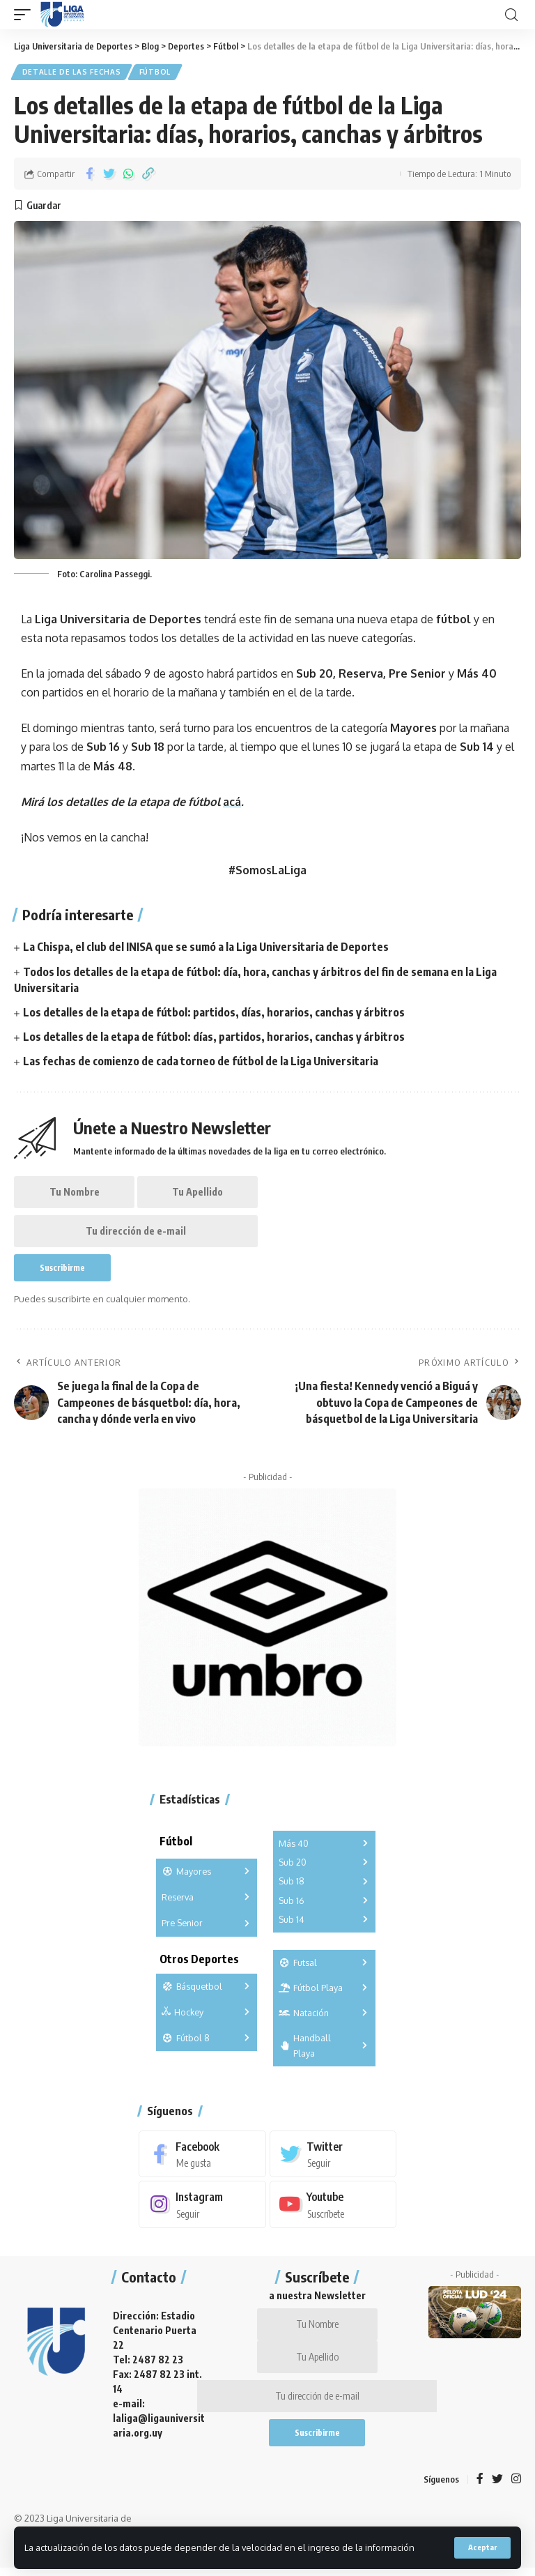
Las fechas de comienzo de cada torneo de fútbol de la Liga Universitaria (201, 1062)
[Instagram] (202, 2209)
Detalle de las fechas (71, 72)
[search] (511, 15)
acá (232, 802)
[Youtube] (333, 2209)
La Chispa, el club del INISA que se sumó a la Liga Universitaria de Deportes (206, 947)
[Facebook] (202, 2158)
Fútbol (155, 72)
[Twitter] (333, 2158)
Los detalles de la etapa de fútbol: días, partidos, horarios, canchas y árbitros (214, 1037)
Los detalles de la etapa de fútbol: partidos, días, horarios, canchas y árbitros (214, 1013)
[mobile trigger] (26, 14)
